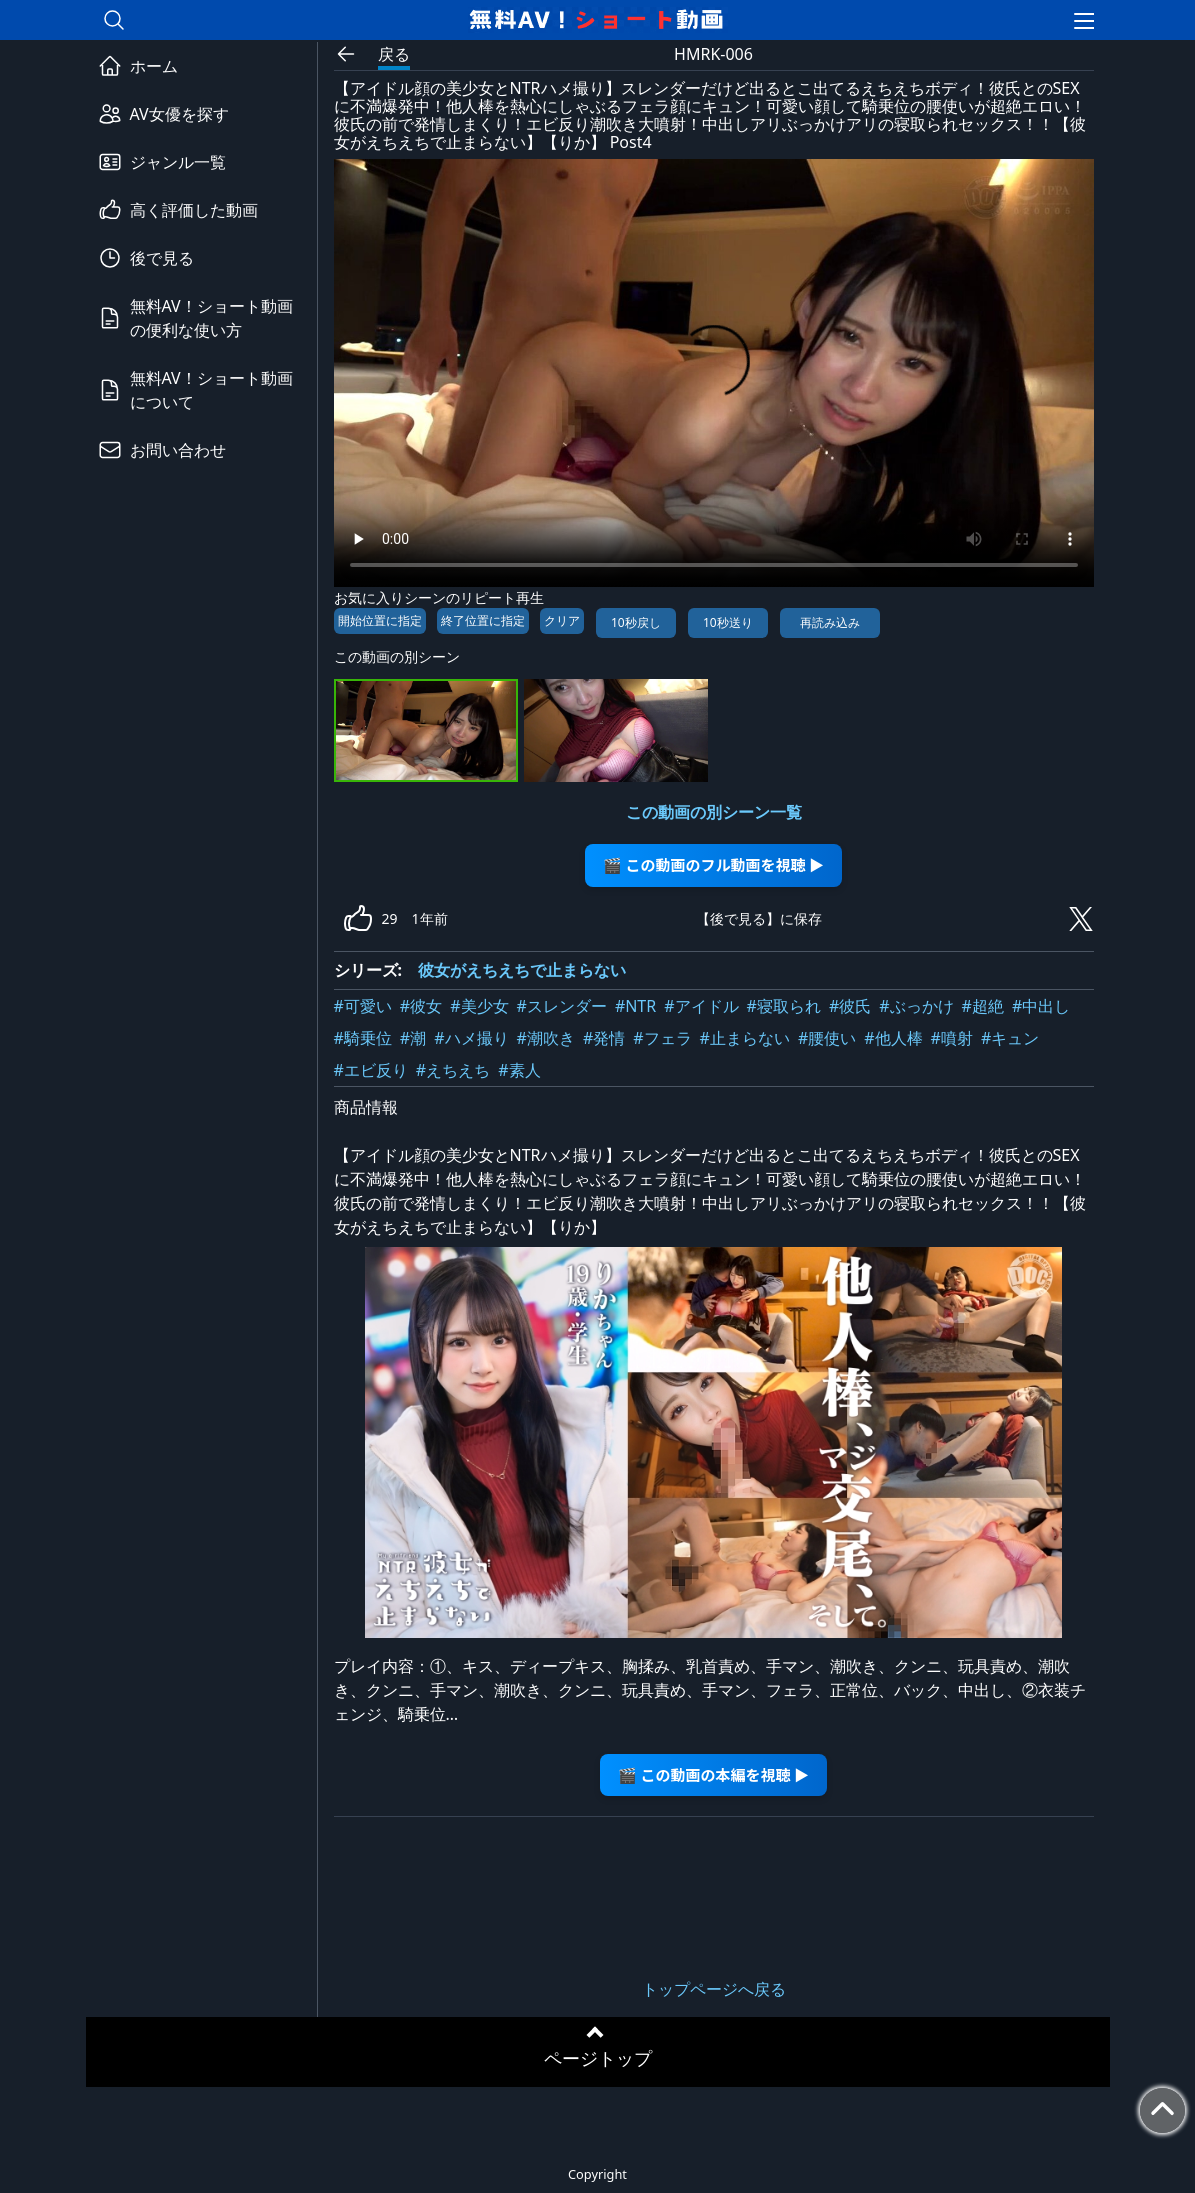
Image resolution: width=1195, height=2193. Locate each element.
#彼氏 (850, 1006)
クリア (562, 620)
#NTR (635, 1006)
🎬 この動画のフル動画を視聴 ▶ (713, 864)
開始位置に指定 (380, 620)
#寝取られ (784, 1006)
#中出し (1041, 1006)
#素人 (519, 1070)
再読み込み (830, 622)
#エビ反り (371, 1070)
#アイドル (701, 1006)
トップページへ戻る (714, 1989)
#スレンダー (562, 1006)
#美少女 (479, 1006)
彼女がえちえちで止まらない (522, 970)
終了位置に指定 (483, 620)
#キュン (1010, 1038)
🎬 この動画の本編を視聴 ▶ (713, 1774)
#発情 (604, 1038)
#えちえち (453, 1070)
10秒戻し (636, 622)
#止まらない (745, 1038)
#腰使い (827, 1038)
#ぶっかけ (916, 1006)
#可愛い (363, 1006)
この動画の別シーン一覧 (714, 812)
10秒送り (728, 622)
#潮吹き (546, 1038)
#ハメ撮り (471, 1038)
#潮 (413, 1038)
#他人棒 (893, 1038)
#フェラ (662, 1038)
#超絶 (983, 1006)
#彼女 (421, 1006)
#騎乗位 (363, 1038)
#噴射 (952, 1038)
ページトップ (598, 2058)
